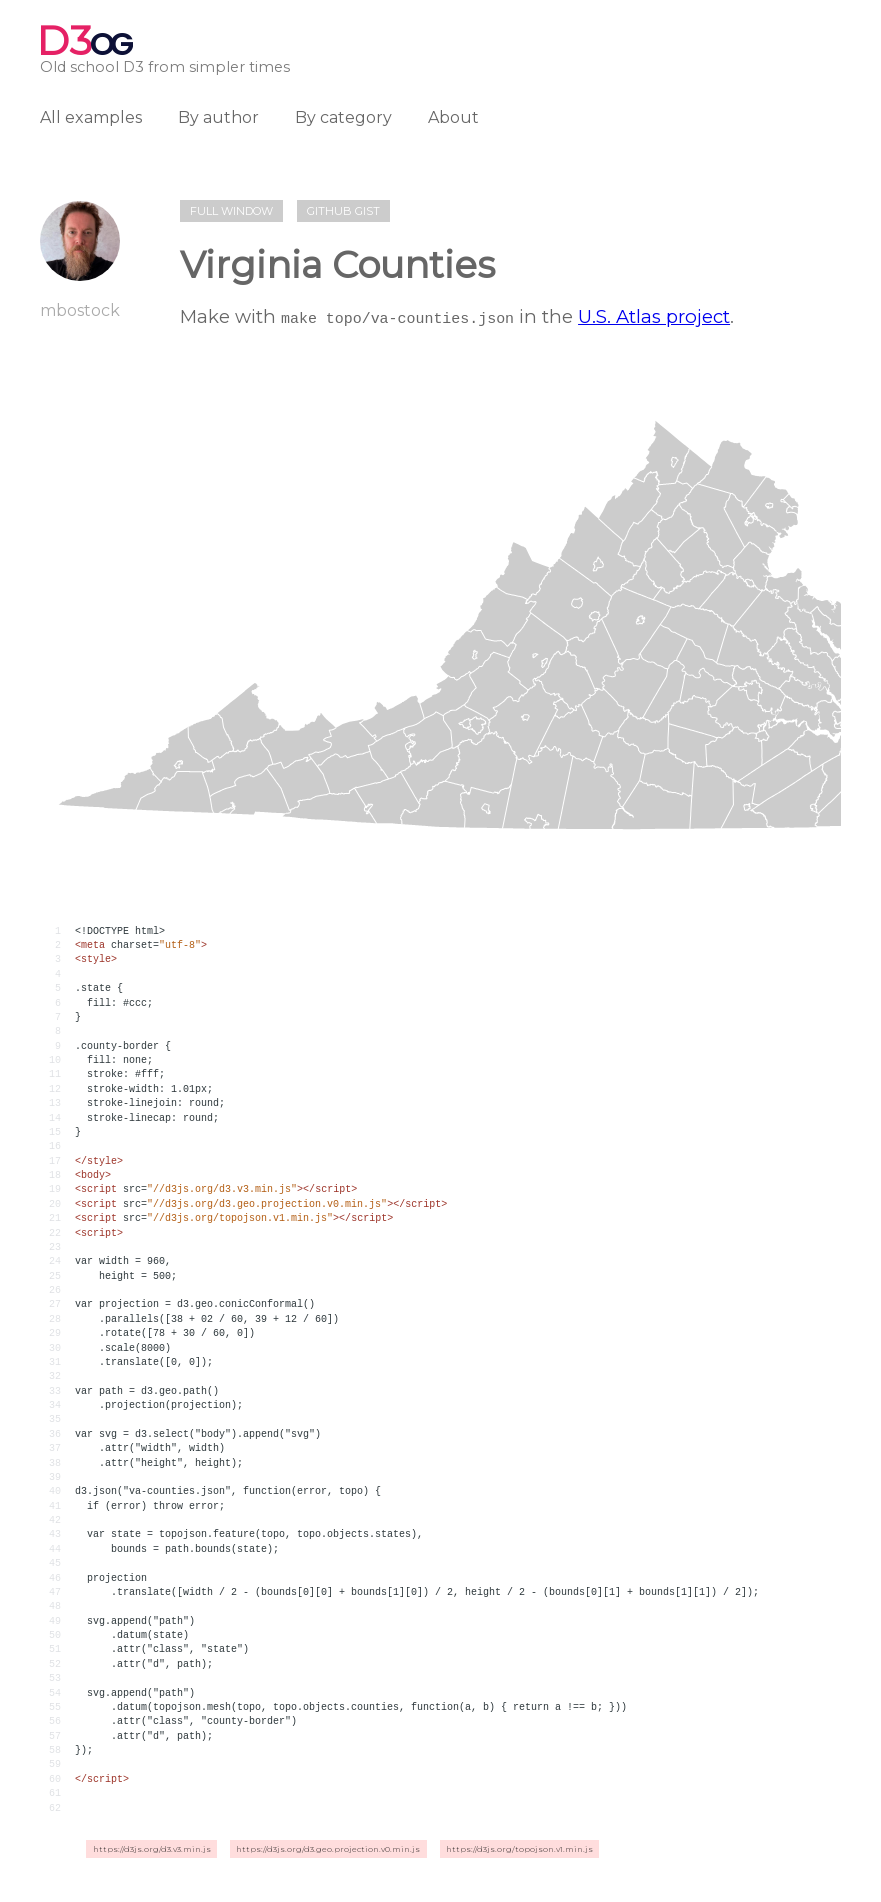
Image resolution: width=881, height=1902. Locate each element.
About (453, 117)
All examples (91, 117)
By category (343, 117)
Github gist (343, 211)
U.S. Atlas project (654, 316)
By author (218, 117)
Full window (231, 211)
